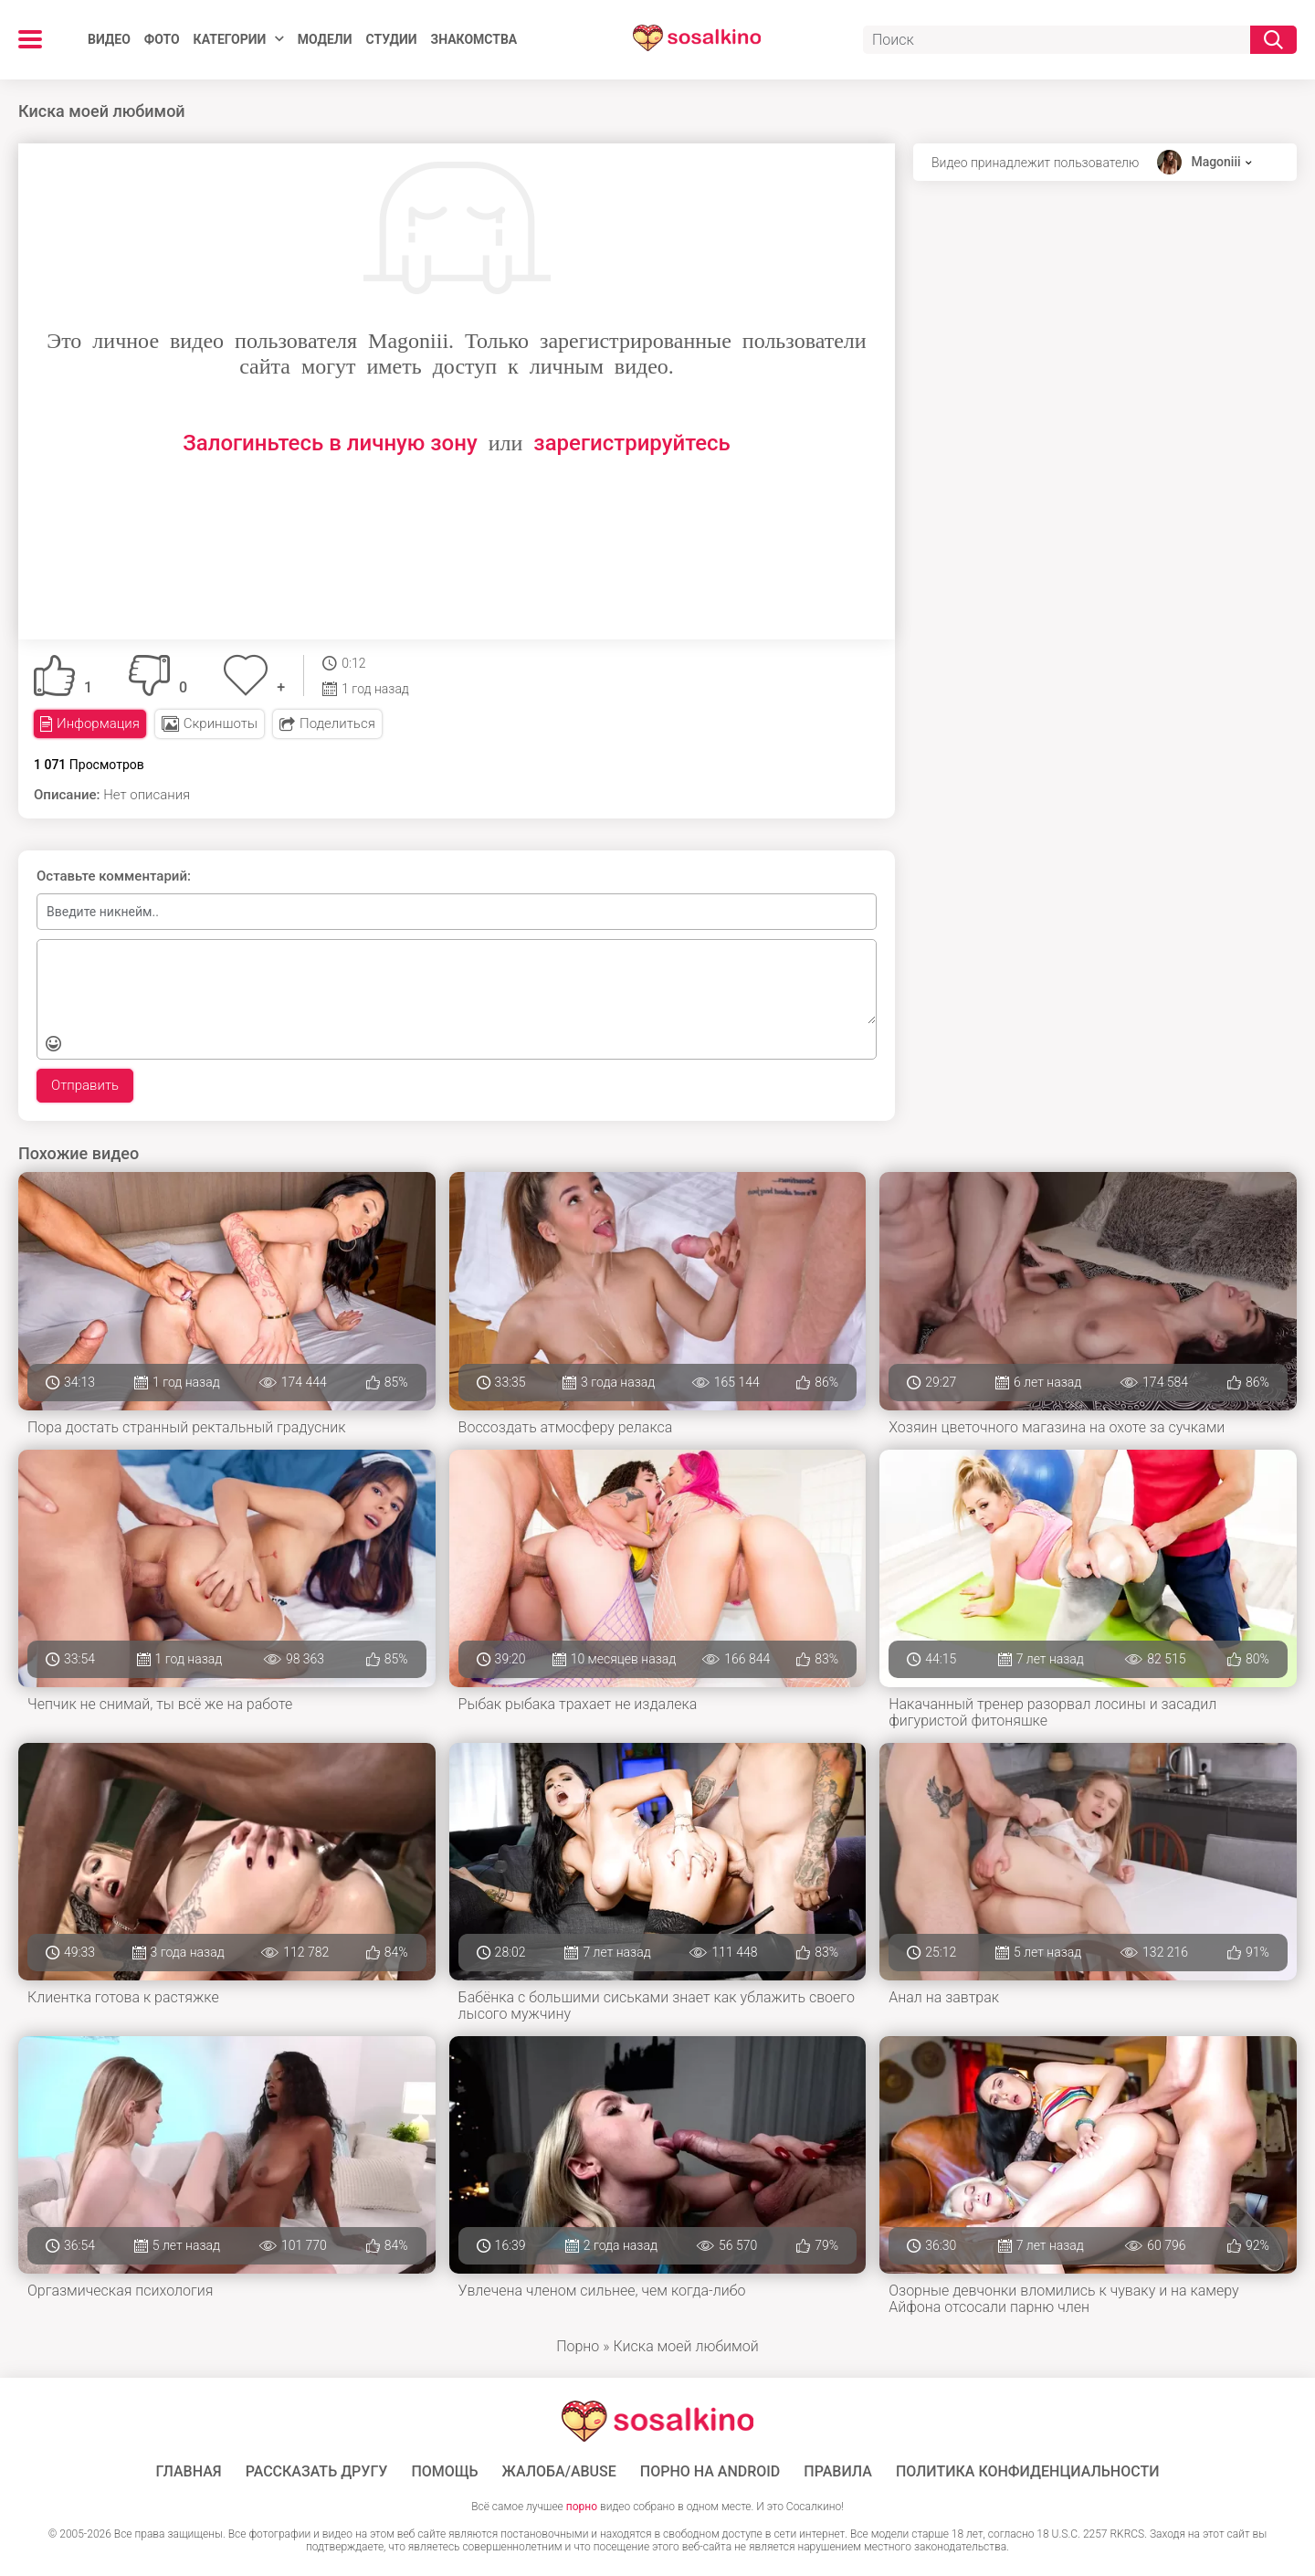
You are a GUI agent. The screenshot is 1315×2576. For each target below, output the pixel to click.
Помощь (444, 2472)
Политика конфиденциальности (1028, 2472)
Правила (838, 2472)
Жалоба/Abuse (559, 2472)
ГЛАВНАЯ (189, 2472)
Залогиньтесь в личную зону (330, 443)
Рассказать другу (317, 2472)
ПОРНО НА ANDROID (710, 2472)
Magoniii (1215, 161)
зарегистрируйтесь (631, 443)
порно (581, 2506)
